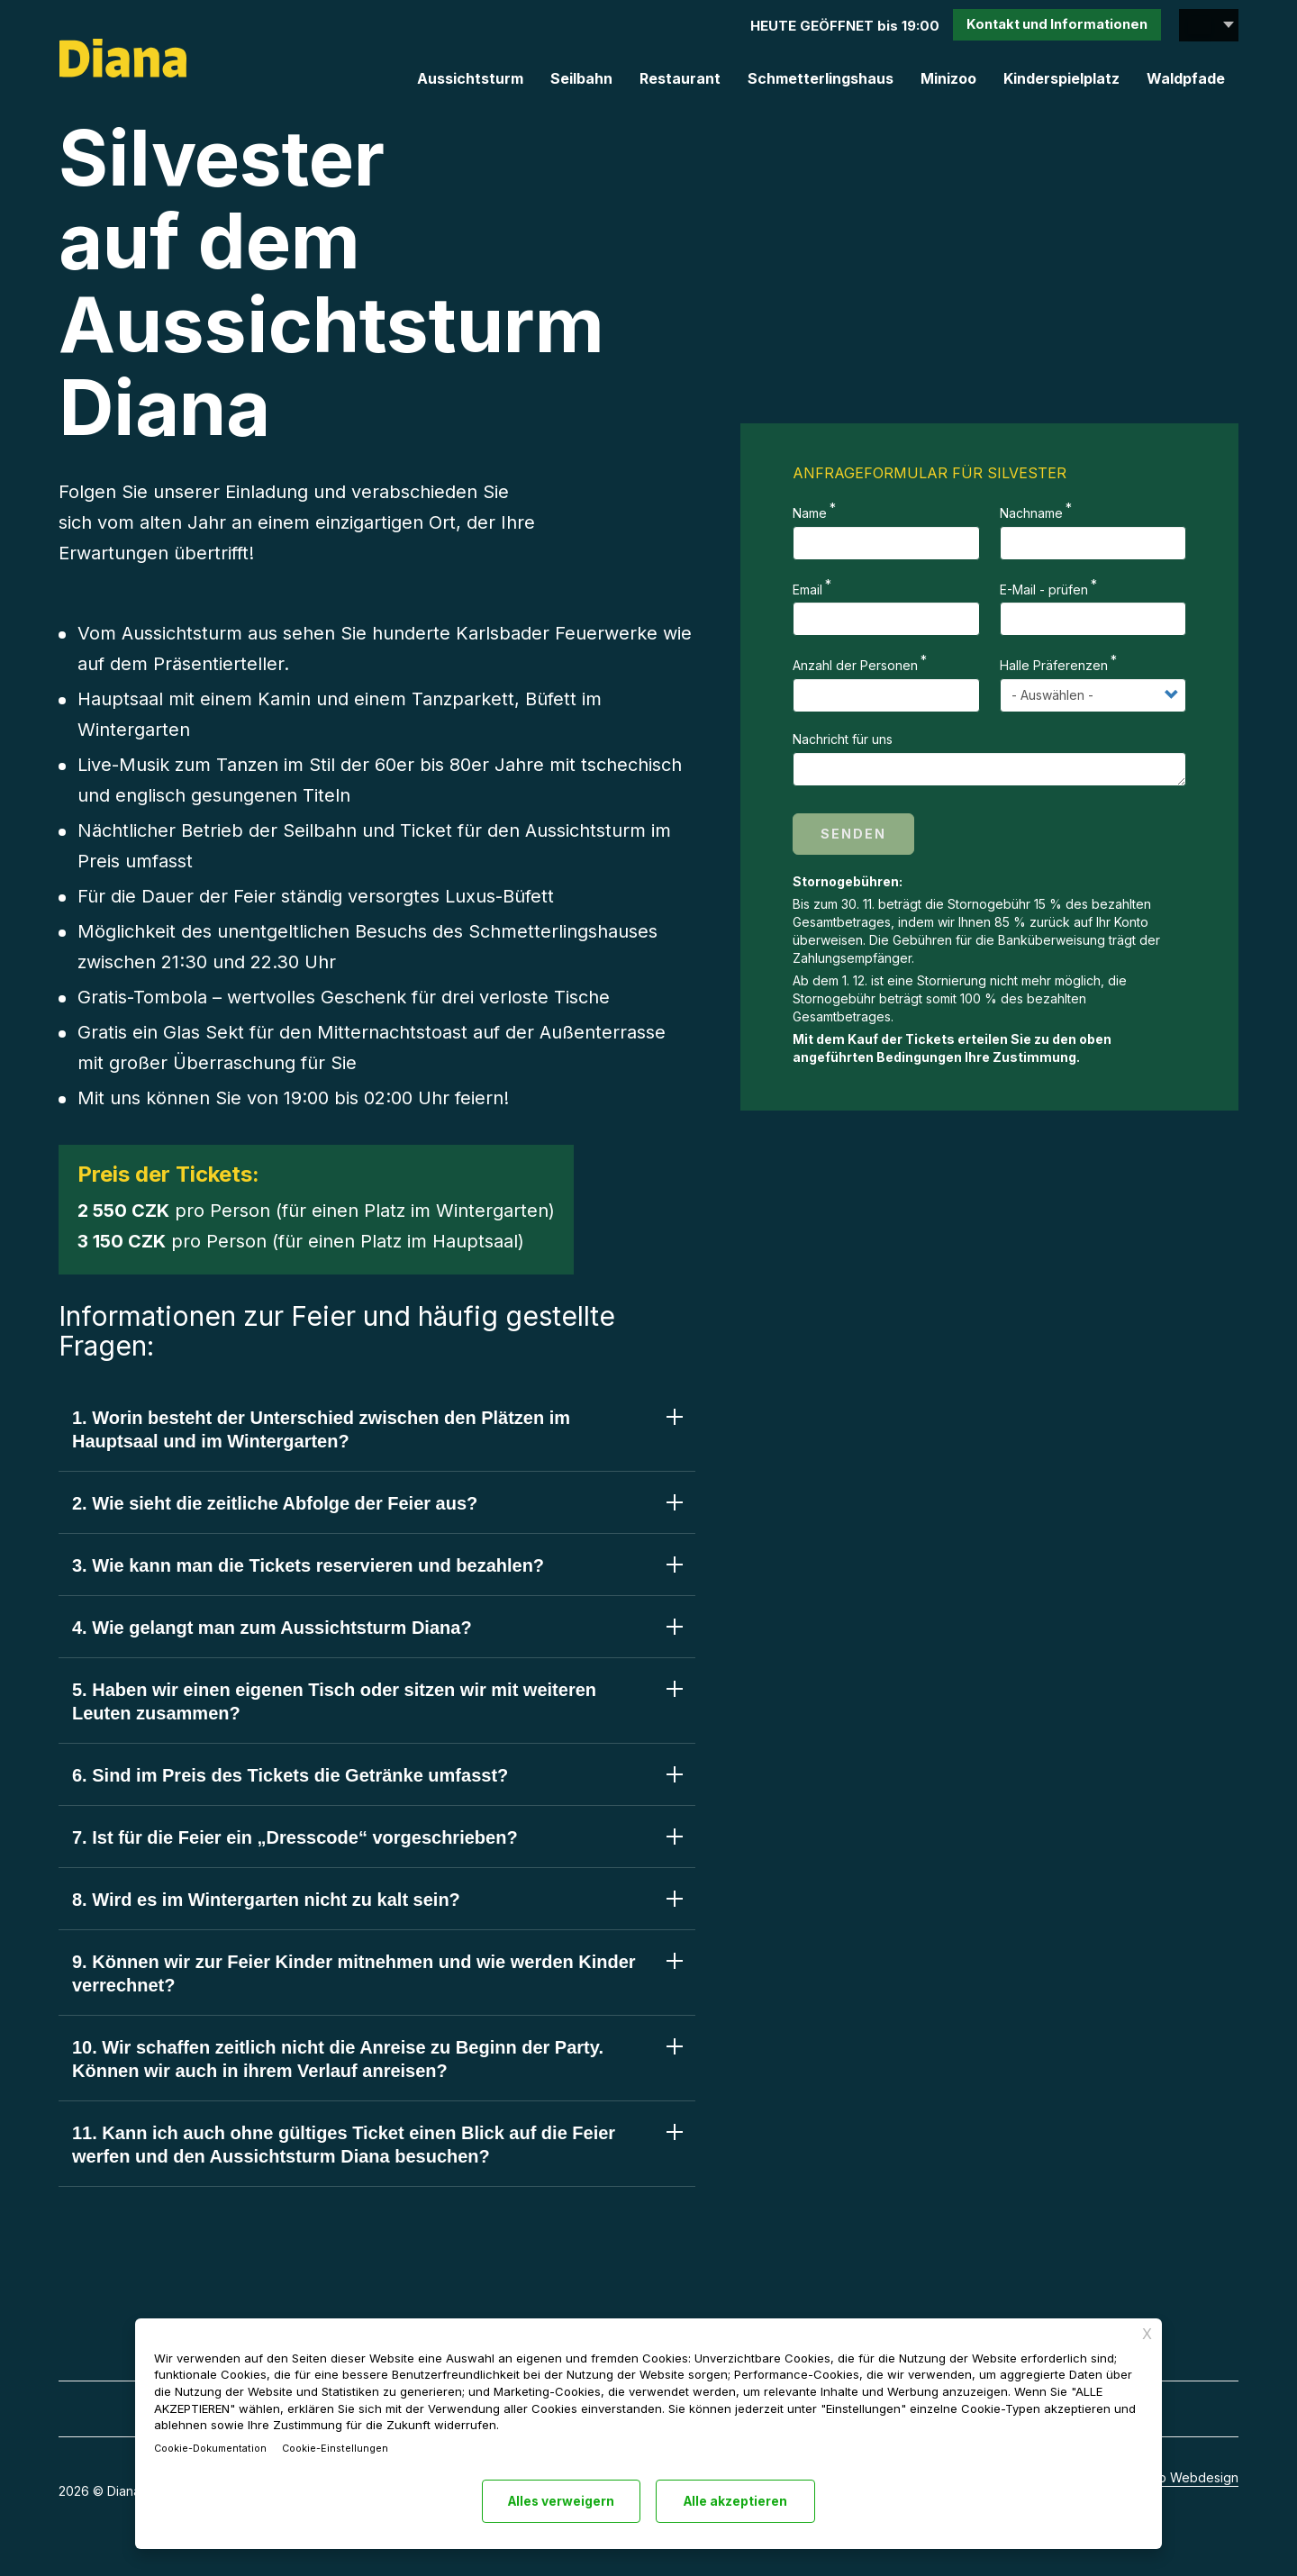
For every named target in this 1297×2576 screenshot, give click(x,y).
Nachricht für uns (843, 739)
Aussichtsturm (470, 78)
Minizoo (948, 78)
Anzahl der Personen (855, 665)
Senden (853, 833)
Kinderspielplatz (1061, 78)
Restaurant (680, 78)
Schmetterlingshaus (820, 78)
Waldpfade (1186, 78)
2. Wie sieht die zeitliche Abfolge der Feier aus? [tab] (274, 1503)
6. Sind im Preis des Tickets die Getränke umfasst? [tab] (290, 1775)
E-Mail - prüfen (1044, 588)
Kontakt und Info (1055, 25)
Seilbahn (581, 78)
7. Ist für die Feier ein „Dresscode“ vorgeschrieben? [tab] (295, 1837)
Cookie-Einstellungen (341, 2447)
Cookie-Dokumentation (213, 2447)
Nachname (1031, 513)
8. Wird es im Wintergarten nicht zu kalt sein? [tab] (266, 1899)
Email (807, 588)
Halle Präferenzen (1054, 665)
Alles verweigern (559, 2500)
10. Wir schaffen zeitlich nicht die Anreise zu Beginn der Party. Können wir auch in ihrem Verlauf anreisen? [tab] (337, 2059)
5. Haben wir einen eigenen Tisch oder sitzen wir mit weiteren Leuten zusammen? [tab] (334, 1701)
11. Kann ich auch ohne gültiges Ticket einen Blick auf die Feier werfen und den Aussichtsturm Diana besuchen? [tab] (343, 2144)
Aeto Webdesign (1188, 2479)
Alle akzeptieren (739, 2500)
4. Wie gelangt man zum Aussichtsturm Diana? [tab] (272, 1627)
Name (810, 513)
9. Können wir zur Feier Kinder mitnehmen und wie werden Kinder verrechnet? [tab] (354, 1973)
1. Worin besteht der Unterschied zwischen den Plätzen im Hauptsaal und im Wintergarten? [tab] (321, 1429)
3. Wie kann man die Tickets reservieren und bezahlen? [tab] (308, 1565)
